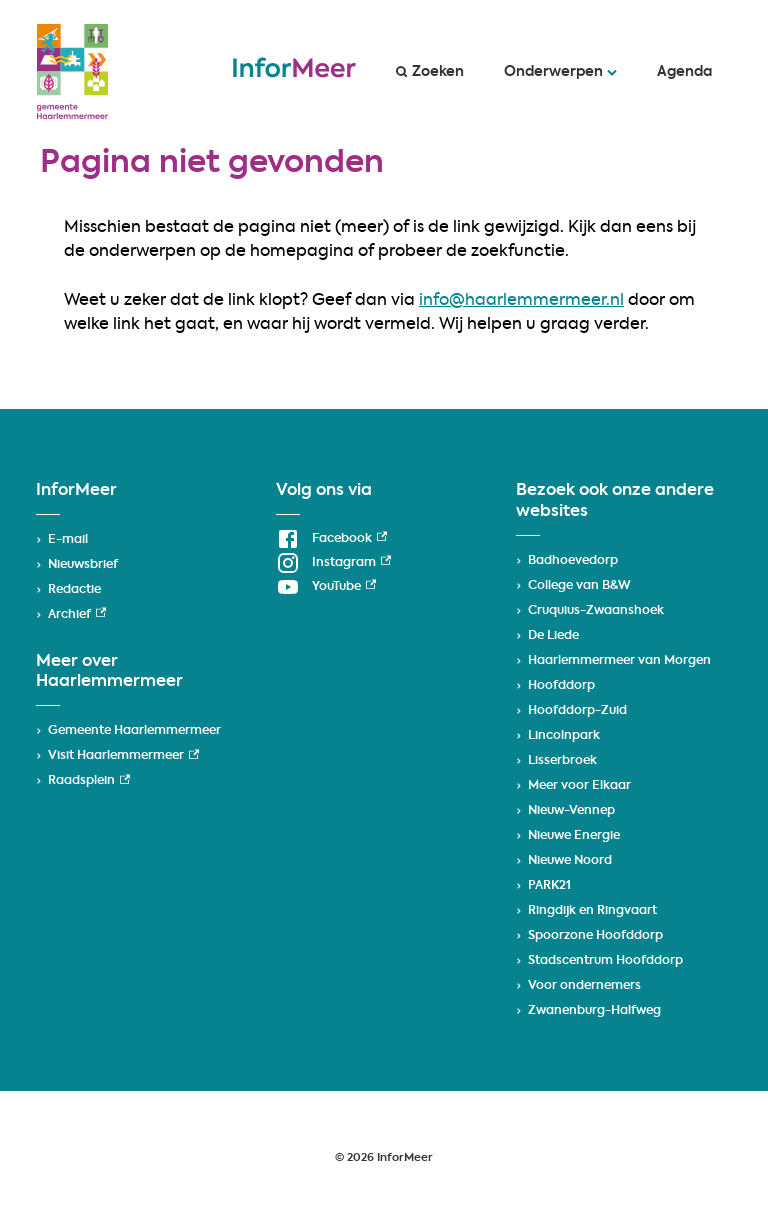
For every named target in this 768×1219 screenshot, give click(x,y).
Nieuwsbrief (83, 565)
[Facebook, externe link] (331, 539)
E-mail (68, 540)
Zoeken (430, 72)
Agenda (684, 72)
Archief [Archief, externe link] (77, 615)
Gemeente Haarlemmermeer (134, 731)
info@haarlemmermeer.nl (521, 301)
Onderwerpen (560, 72)
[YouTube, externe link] (326, 587)
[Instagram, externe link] (333, 563)
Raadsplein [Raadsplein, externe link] (89, 781)
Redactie (74, 590)
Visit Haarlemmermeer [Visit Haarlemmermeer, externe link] (123, 756)
